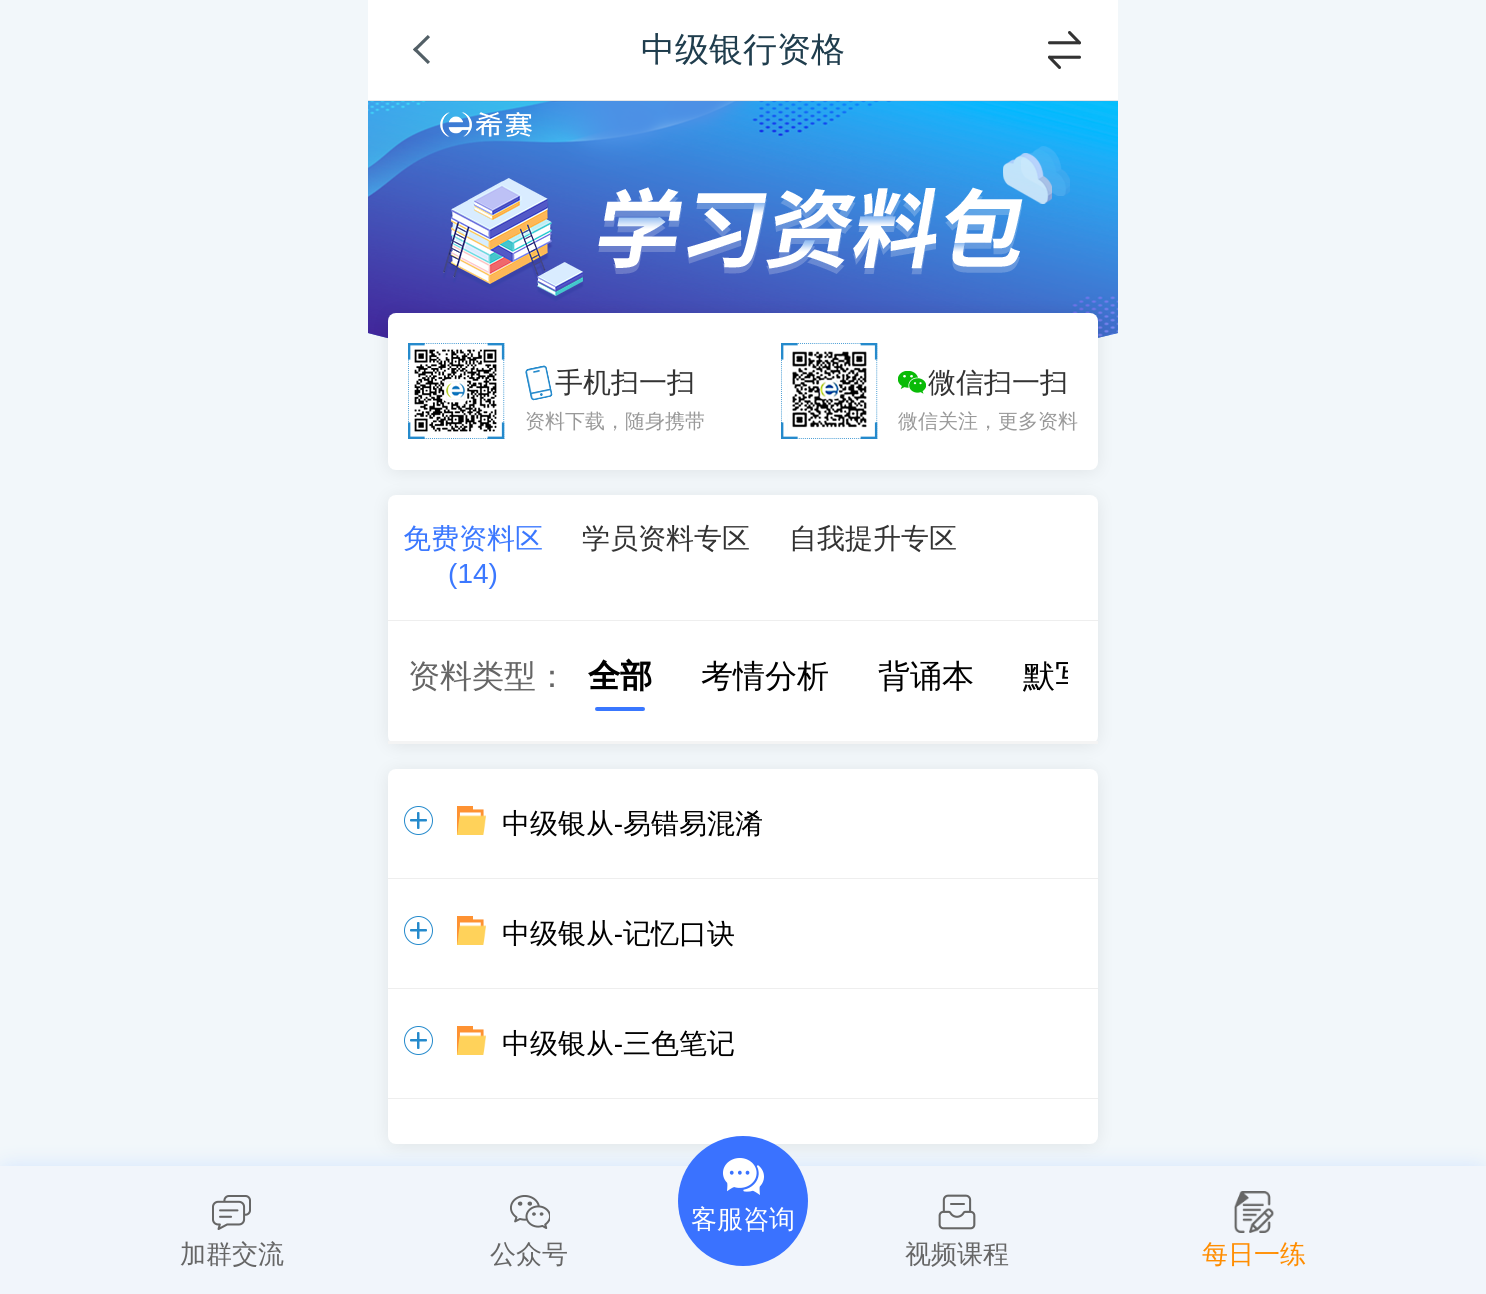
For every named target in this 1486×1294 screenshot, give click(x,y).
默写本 (1051, 676)
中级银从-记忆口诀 (618, 933)
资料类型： (488, 676)
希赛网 (486, 124)
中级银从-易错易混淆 (632, 823)
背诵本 (906, 676)
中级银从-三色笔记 (618, 1043)
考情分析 (745, 676)
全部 (600, 676)
